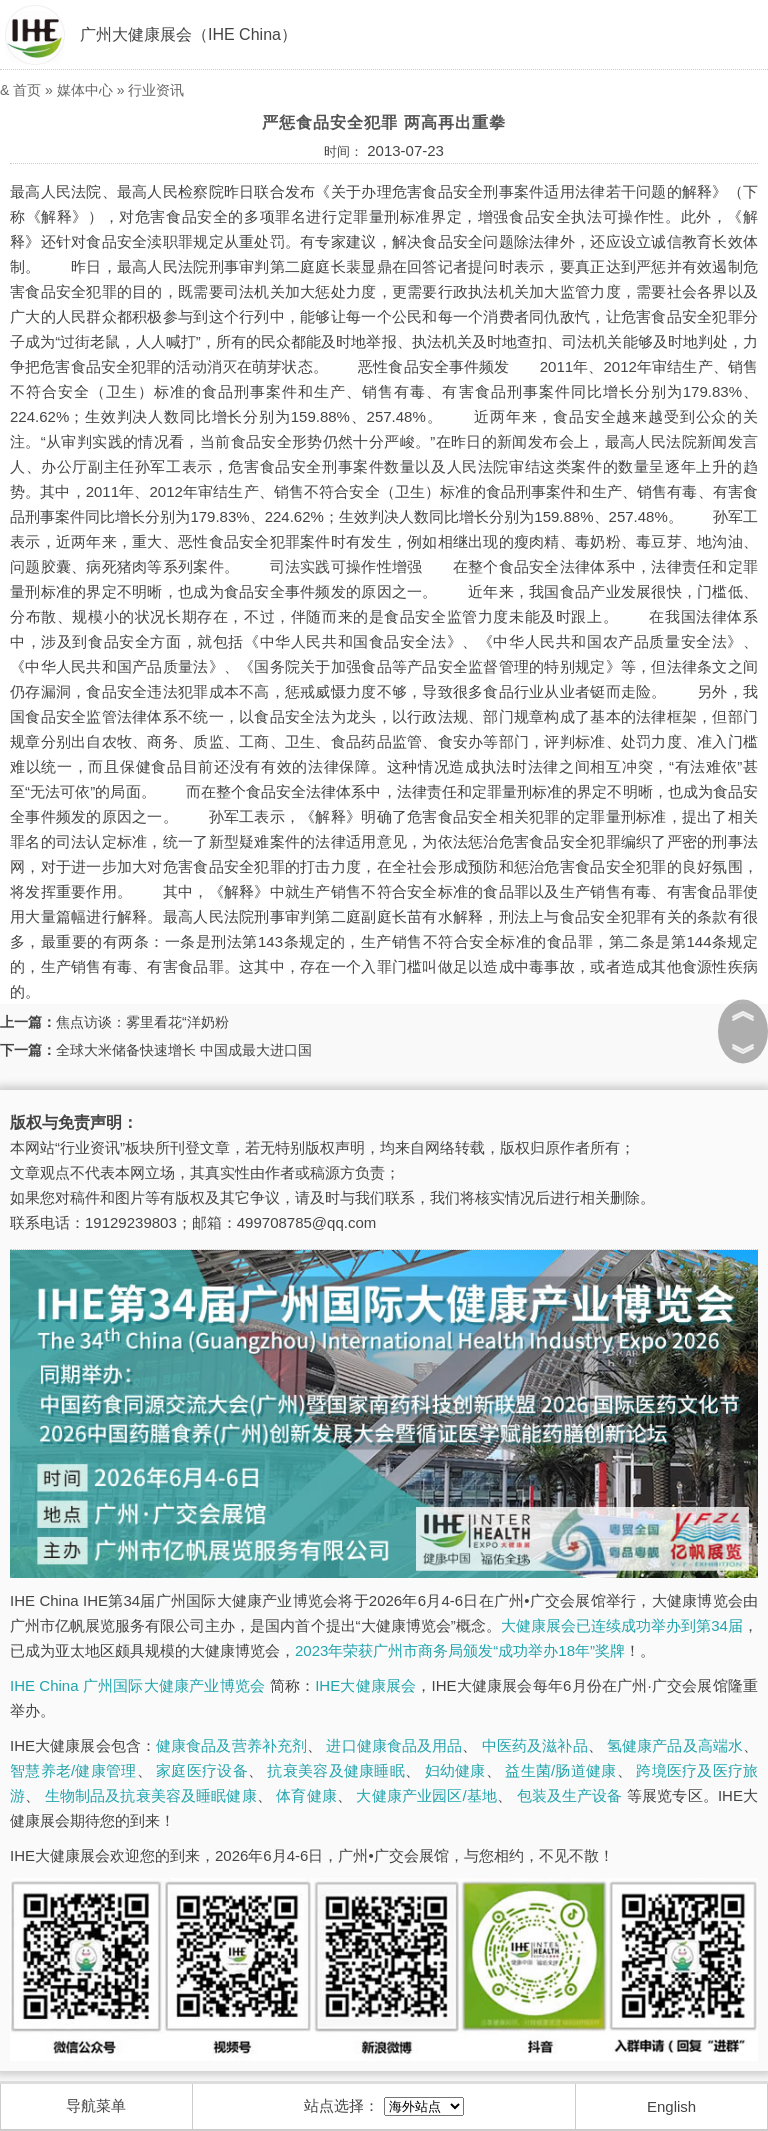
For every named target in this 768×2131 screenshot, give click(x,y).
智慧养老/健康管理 (73, 1770)
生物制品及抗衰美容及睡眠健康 (151, 1795)
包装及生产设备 (570, 1795)
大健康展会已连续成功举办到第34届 (622, 1625)
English (671, 2106)
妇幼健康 (455, 1770)
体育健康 (306, 1795)
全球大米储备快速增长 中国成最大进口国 (184, 1050)
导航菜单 (96, 2105)
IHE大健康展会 (365, 1685)
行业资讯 (156, 90)
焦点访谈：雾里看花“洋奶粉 (142, 1022)
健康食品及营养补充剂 (231, 1745)
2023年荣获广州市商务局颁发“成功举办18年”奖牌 (460, 1650)
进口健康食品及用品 (394, 1745)
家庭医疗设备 (202, 1770)
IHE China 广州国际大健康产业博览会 (137, 1685)
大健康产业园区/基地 (426, 1795)
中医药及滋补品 (535, 1745)
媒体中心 (85, 90)
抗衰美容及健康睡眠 (335, 1770)
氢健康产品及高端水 (675, 1745)
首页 (27, 90)
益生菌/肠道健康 (560, 1770)
